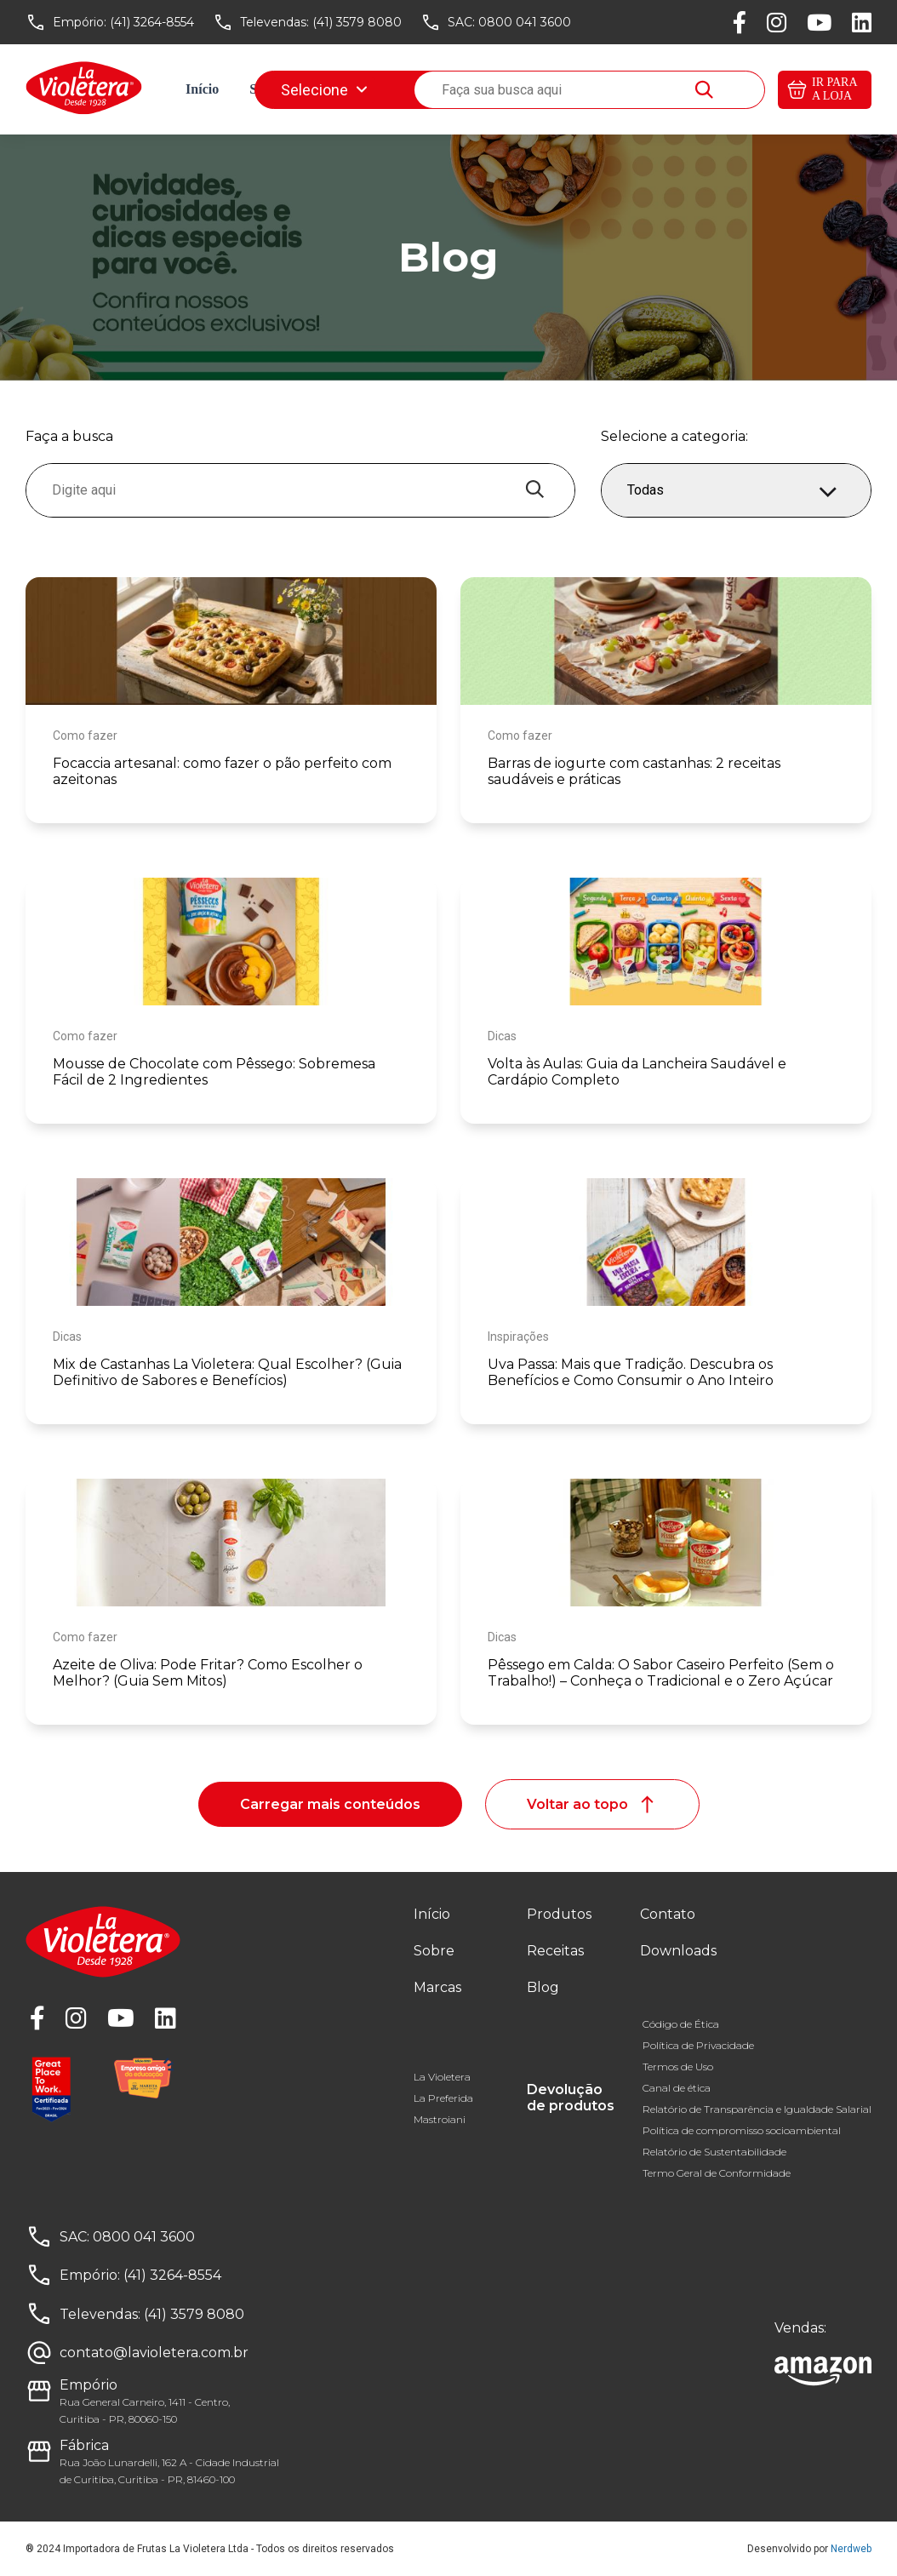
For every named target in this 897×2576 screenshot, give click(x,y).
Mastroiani (440, 2119)
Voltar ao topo (592, 1804)
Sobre (266, 89)
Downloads (661, 89)
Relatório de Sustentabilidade (714, 2151)
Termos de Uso (678, 2066)
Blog (480, 89)
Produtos (559, 1914)
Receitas (412, 89)
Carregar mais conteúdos (330, 1804)
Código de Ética (681, 2024)
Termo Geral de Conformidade (717, 2173)
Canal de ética (677, 2087)
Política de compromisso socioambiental (742, 2130)
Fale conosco (562, 89)
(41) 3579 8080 (357, 22)
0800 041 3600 (524, 22)
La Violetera (442, 2076)
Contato (667, 1914)
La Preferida (443, 2098)
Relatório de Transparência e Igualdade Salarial (757, 2109)
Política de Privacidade (698, 2045)
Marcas (335, 89)
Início (202, 89)
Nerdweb (851, 2549)
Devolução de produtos (570, 2097)
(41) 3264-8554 (152, 22)
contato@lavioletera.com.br (154, 2352)
